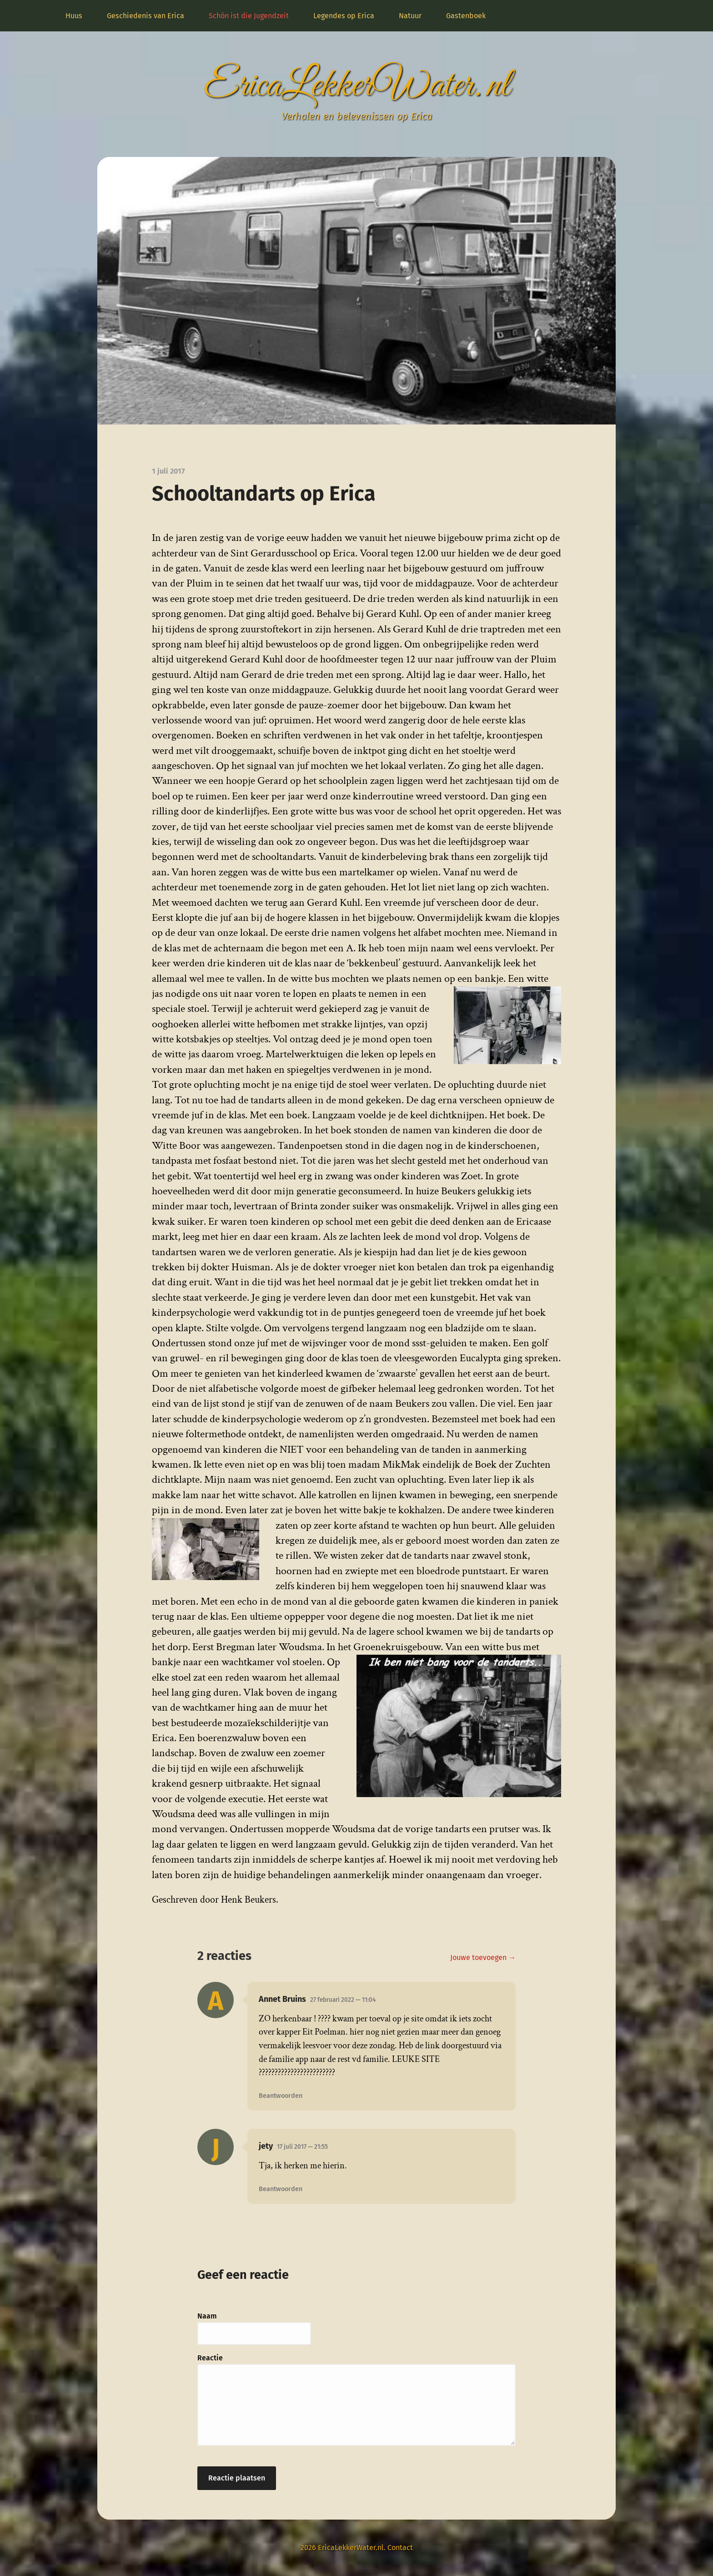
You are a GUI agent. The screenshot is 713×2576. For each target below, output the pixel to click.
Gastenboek (466, 15)
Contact (400, 2547)
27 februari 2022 (343, 2000)
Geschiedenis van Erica (145, 15)
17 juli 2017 (302, 2147)
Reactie (210, 2358)
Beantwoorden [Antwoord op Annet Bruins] (280, 2096)
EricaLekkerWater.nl (356, 86)
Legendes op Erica (343, 15)
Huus (73, 15)
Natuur (410, 15)
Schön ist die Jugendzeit (249, 15)
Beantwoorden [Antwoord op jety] (280, 2189)
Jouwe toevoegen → (483, 1957)
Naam (207, 2316)
